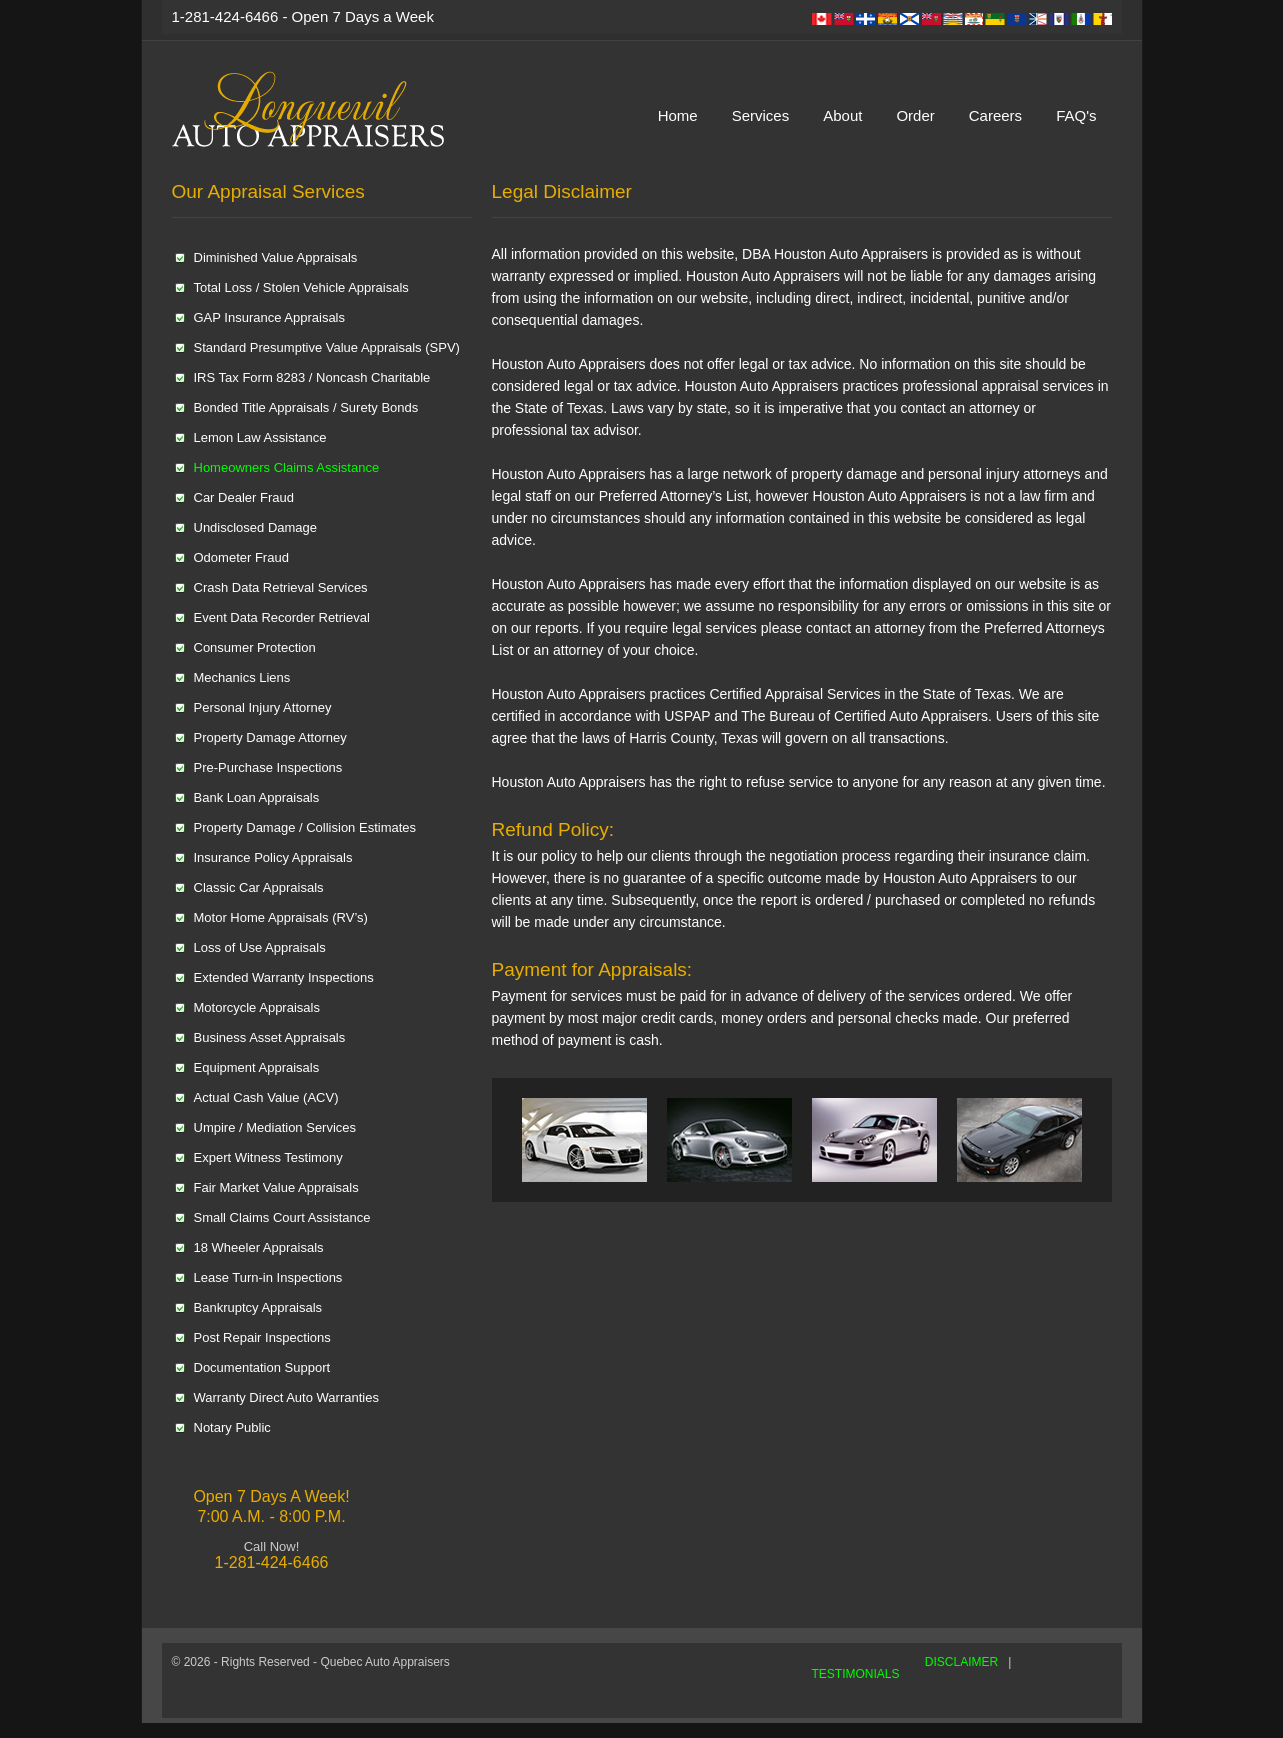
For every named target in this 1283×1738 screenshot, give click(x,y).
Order (915, 115)
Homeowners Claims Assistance (287, 467)
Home (678, 115)
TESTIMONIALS (856, 1674)
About (842, 115)
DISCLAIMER (961, 1662)
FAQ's (1076, 115)
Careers (995, 115)
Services (761, 115)
